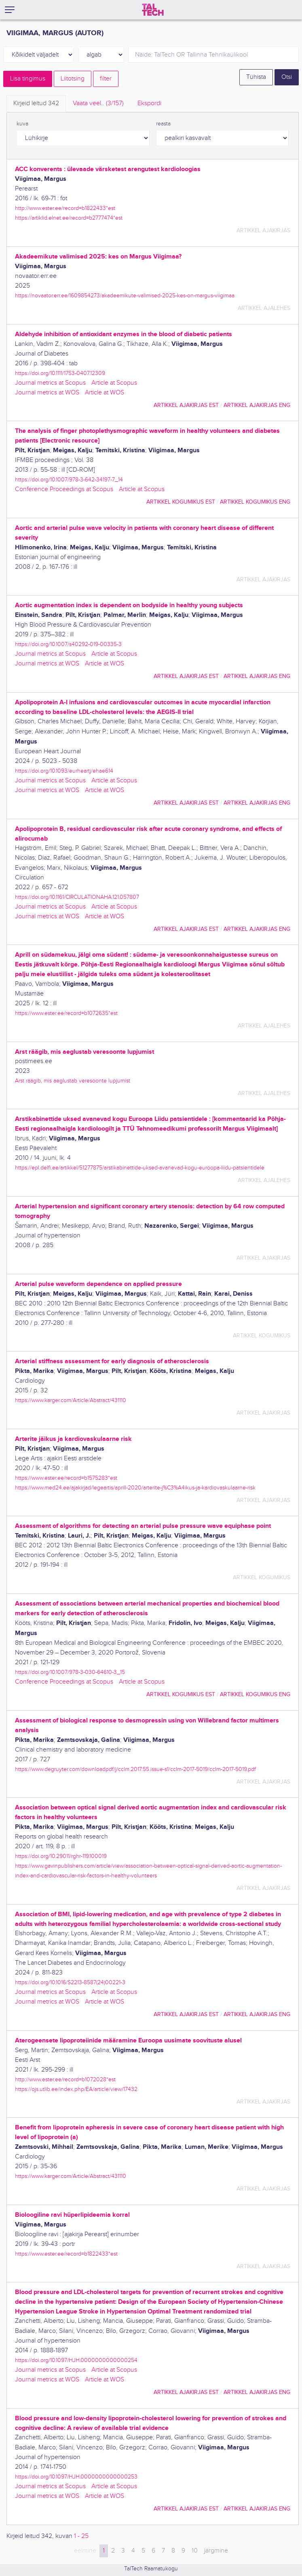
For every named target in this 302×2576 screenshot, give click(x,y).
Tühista (256, 77)
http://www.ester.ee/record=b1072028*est (65, 2079)
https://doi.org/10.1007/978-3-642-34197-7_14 (69, 479)
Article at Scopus (114, 383)
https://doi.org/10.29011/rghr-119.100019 (61, 1856)
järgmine (216, 2551)
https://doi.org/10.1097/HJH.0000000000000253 (76, 2476)
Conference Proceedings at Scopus (64, 489)
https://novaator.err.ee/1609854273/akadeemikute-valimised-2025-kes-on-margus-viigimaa (124, 295)
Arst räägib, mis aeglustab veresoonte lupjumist (72, 1080)
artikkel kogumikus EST (180, 501)
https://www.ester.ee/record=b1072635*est (66, 1013)
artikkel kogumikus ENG (255, 501)
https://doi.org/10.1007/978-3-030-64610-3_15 (70, 1672)
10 (195, 2551)
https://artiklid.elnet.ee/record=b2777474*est (68, 217)
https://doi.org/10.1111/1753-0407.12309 (60, 373)
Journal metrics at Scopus (50, 383)
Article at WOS (104, 392)
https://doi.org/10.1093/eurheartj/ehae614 (64, 770)
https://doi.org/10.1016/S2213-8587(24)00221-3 (70, 1982)
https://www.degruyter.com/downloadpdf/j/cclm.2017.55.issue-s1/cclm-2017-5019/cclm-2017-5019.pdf (135, 1769)
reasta (163, 124)
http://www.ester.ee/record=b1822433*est (65, 208)
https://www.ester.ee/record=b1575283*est (66, 1477)
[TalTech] (152, 9)
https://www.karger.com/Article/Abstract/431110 (70, 1400)
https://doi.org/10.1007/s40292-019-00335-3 (68, 644)
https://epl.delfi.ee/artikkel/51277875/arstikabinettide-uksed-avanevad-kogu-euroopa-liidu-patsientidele (139, 1167)
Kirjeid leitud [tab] (36, 103)
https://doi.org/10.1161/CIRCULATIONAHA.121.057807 (77, 897)
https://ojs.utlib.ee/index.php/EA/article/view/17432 (76, 2089)
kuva (22, 124)
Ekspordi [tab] (149, 103)
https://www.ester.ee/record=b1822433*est (66, 2253)
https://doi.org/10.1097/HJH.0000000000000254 (76, 2360)
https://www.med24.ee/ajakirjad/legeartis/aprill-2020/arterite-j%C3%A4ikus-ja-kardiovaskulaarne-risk (135, 1487)
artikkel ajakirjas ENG (257, 405)
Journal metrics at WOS (47, 392)
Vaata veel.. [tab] (98, 103)
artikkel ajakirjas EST (186, 405)
